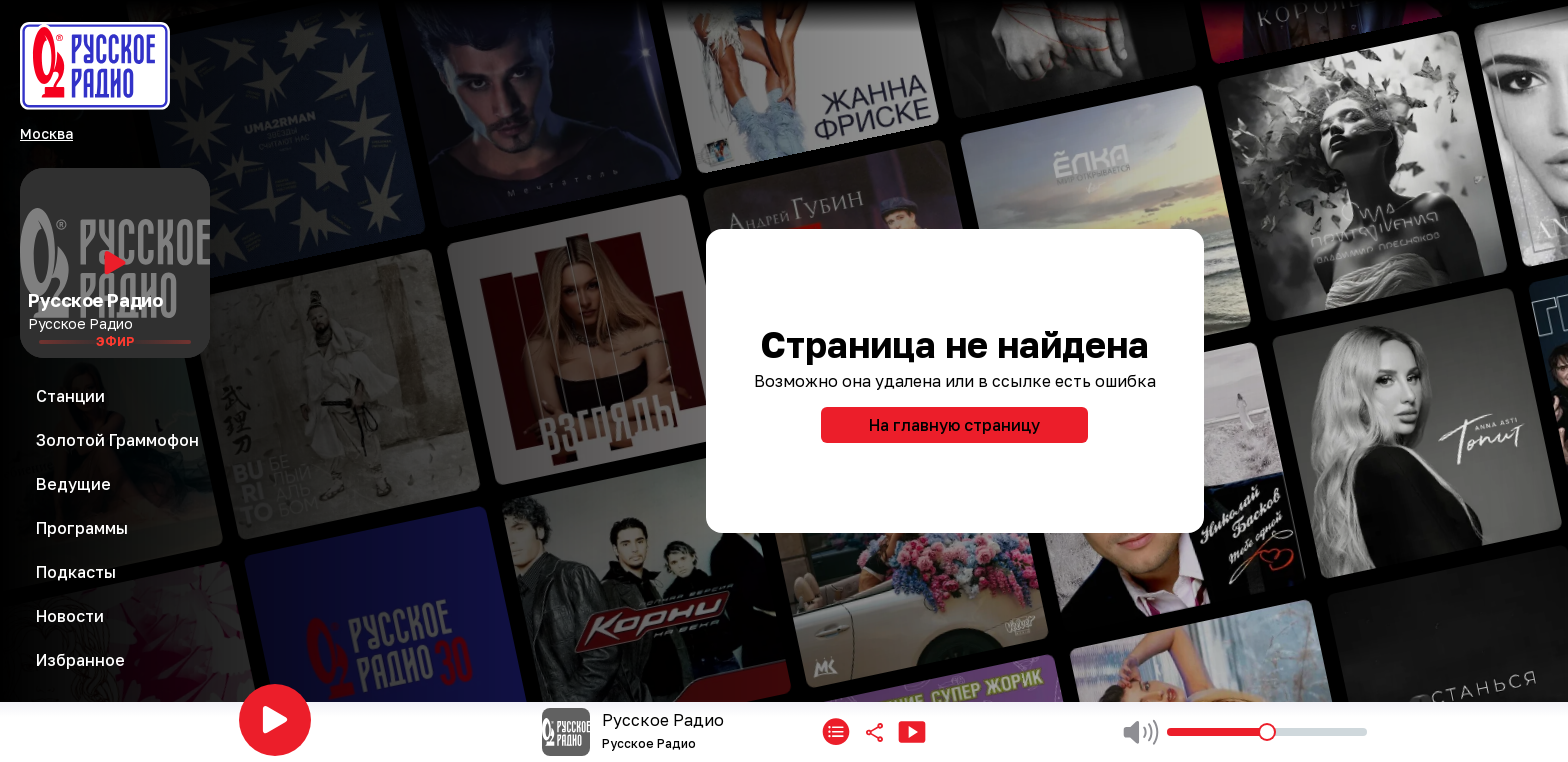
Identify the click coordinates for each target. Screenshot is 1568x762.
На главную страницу (954, 425)
